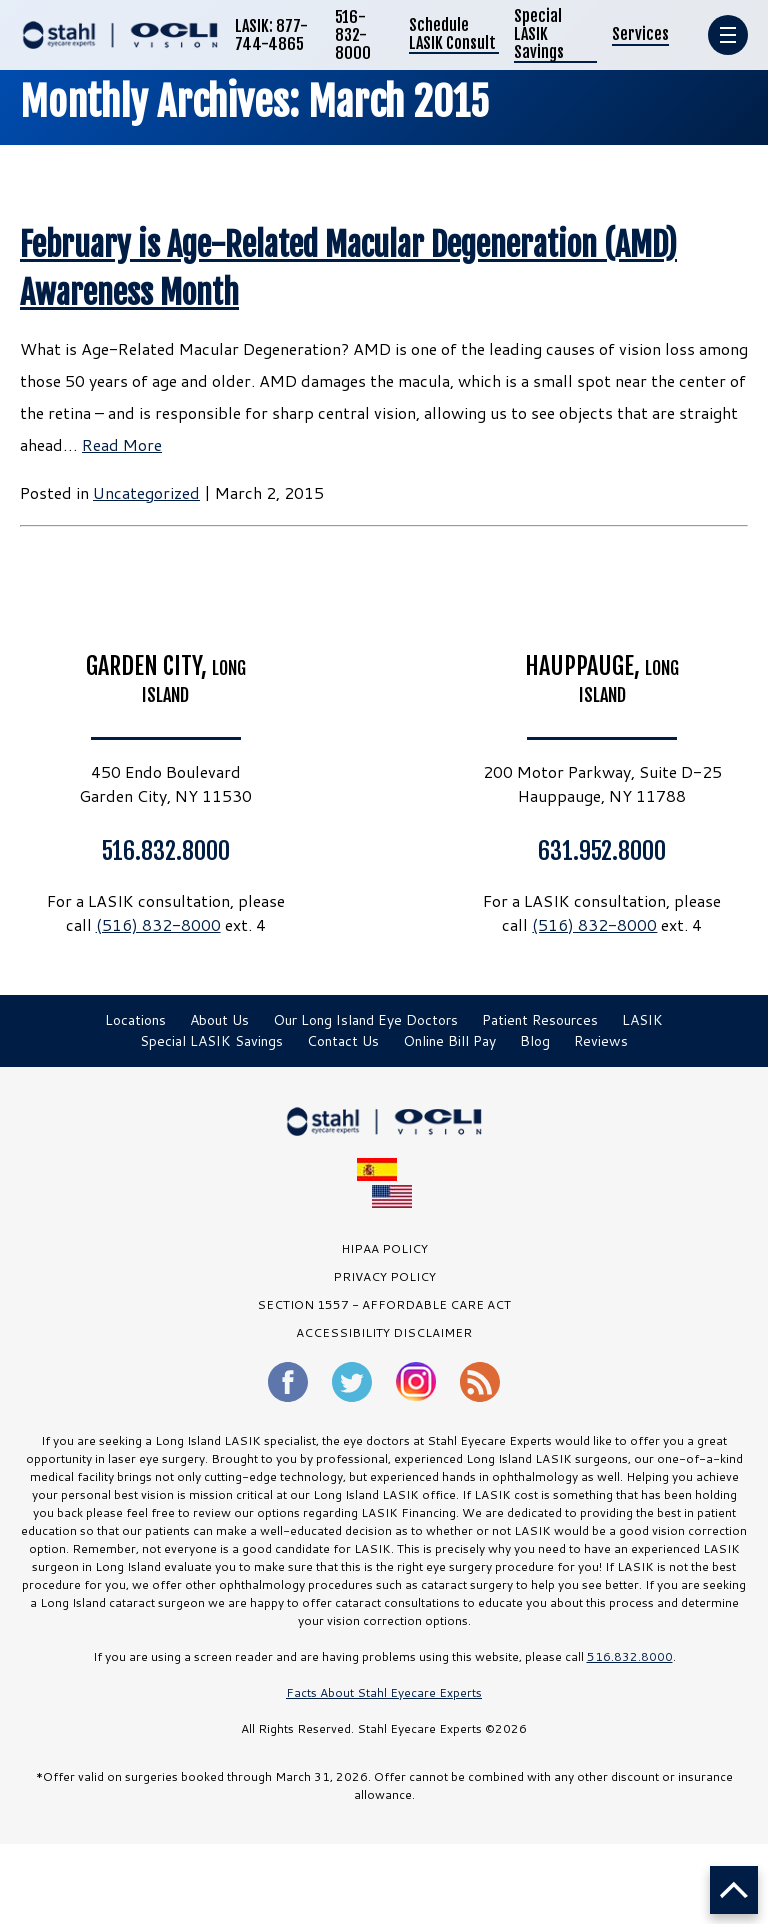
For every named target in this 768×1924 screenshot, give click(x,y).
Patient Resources (540, 1020)
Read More (122, 444)
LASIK (642, 1020)
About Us (219, 1020)
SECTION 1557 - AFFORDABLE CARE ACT (384, 1304)
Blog (535, 1041)
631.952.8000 (602, 849)
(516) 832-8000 (158, 924)
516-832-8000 (353, 35)
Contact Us (343, 1041)
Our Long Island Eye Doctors (365, 1020)
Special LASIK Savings (539, 34)
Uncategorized (146, 492)
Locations (135, 1020)
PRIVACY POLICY (384, 1276)
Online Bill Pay (449, 1041)
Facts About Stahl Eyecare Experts (384, 1692)
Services (640, 34)
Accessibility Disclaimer (384, 1332)
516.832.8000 (166, 849)
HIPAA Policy (384, 1248)
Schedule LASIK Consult (452, 34)
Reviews (601, 1041)
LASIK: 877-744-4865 (271, 35)
